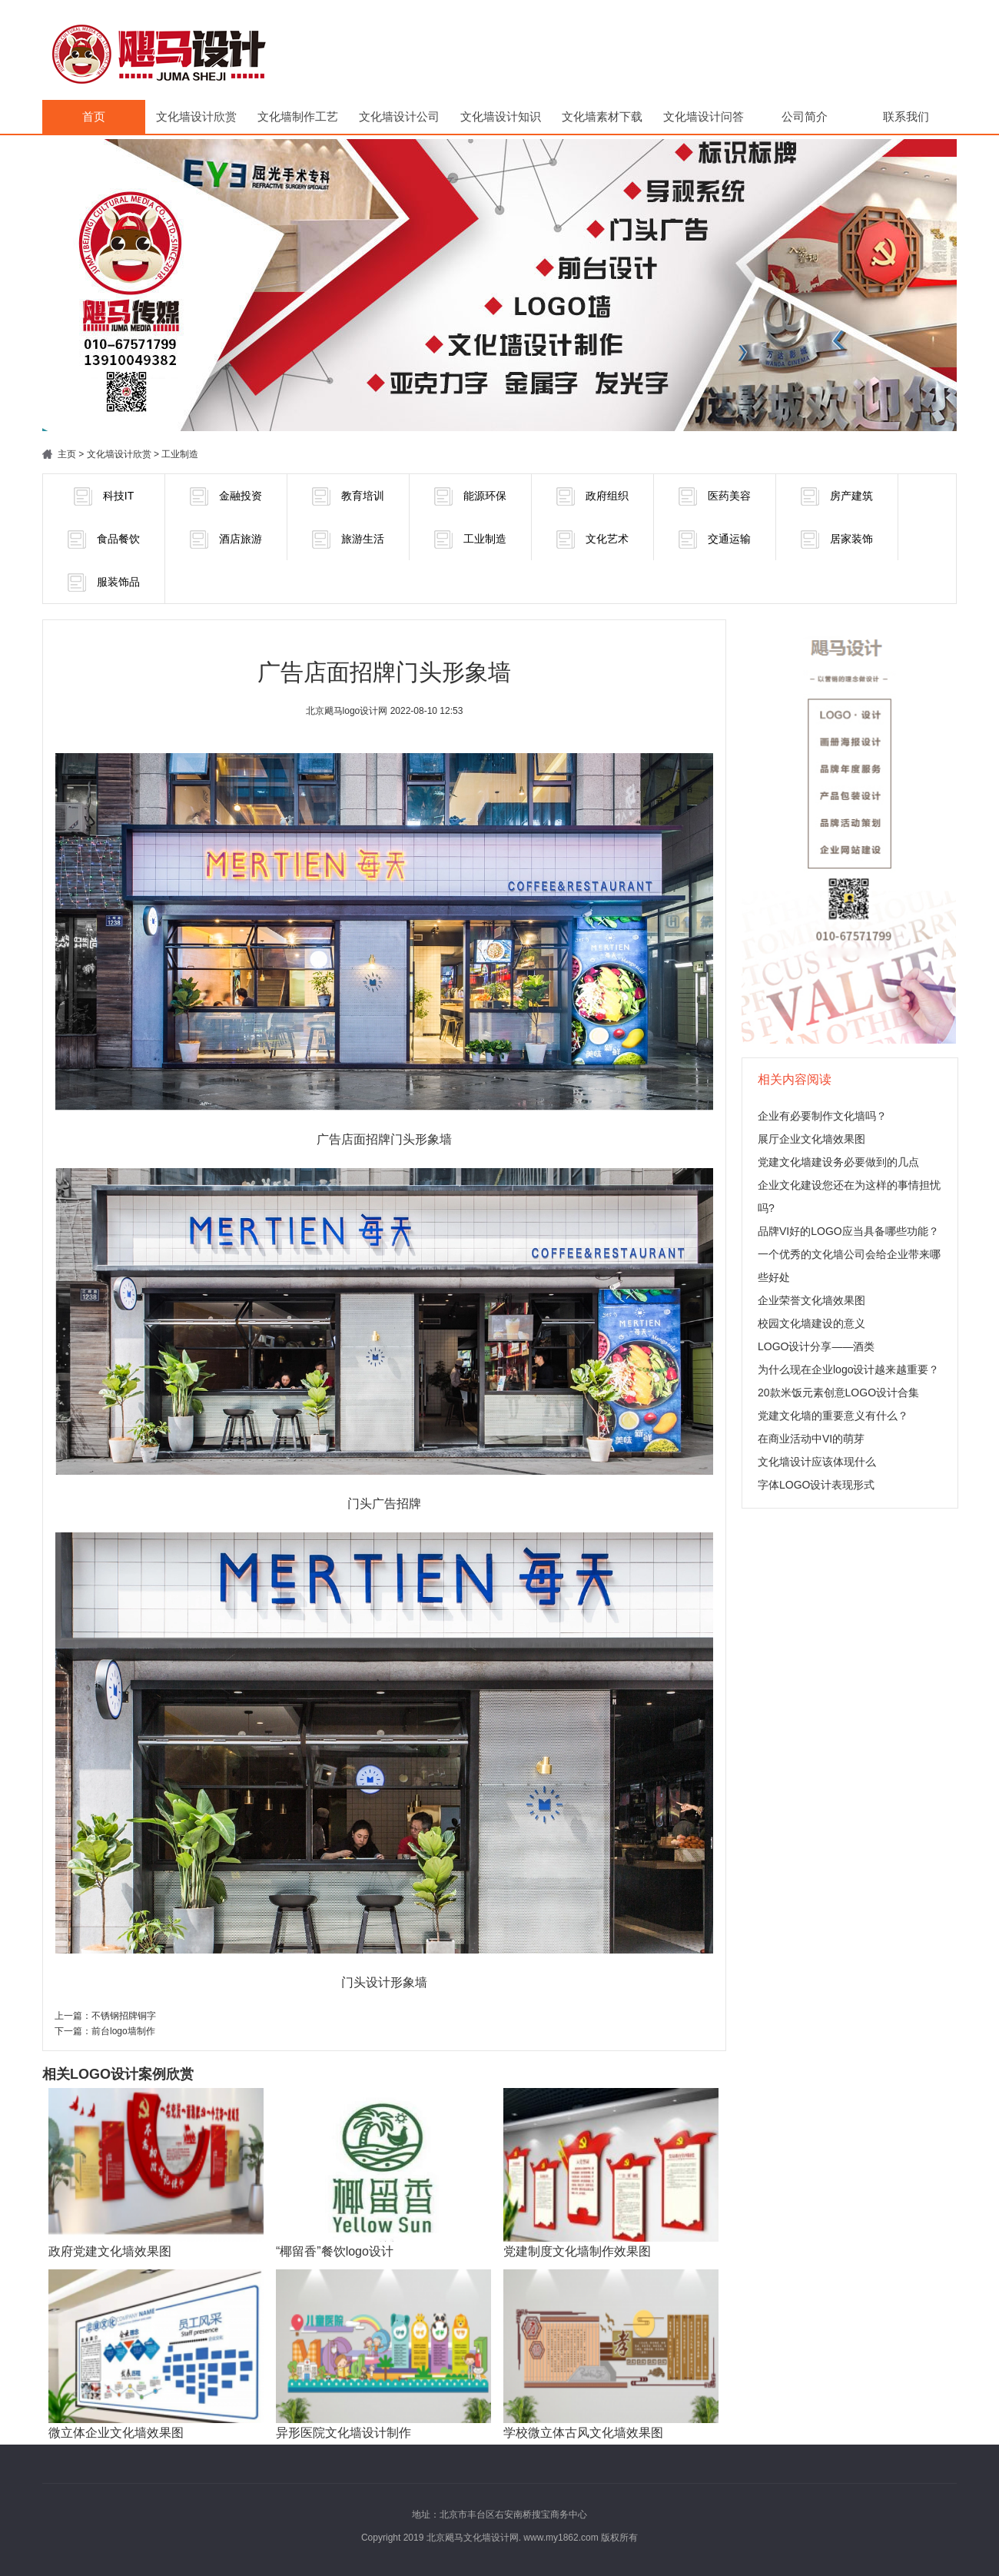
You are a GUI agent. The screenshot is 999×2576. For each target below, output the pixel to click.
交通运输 (715, 539)
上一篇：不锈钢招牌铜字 (105, 2015)
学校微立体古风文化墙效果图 (583, 2432)
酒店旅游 (226, 539)
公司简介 (805, 116)
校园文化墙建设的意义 (811, 1323)
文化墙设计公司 (399, 116)
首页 (93, 116)
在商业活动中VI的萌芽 (811, 1438)
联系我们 (906, 116)
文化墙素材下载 (602, 116)
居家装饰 (837, 539)
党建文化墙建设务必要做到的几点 (838, 1162)
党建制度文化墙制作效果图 (577, 2251)
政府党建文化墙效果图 (109, 2251)
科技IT (104, 496)
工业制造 (179, 454)
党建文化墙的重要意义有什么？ (833, 1415)
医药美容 (715, 496)
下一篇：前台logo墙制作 (105, 2031)
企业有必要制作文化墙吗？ (822, 1116)
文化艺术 (592, 539)
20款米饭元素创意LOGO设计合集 (838, 1392)
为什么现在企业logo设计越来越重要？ (848, 1369)
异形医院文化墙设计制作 (343, 2432)
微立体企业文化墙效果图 (116, 2432)
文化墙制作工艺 (297, 116)
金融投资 (226, 496)
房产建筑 (837, 496)
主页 (67, 454)
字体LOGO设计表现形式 (816, 1485)
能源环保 (470, 496)
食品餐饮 (104, 539)
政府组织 (592, 496)
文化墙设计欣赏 (196, 116)
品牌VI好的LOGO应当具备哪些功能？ (848, 1231)
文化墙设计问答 (703, 116)
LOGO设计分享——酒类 (816, 1346)
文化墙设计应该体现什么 (817, 1462)
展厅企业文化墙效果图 (811, 1139)
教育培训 (348, 496)
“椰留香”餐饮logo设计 (334, 2251)
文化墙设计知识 (500, 116)
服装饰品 (104, 582)
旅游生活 (348, 539)
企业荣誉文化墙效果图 (811, 1300)
